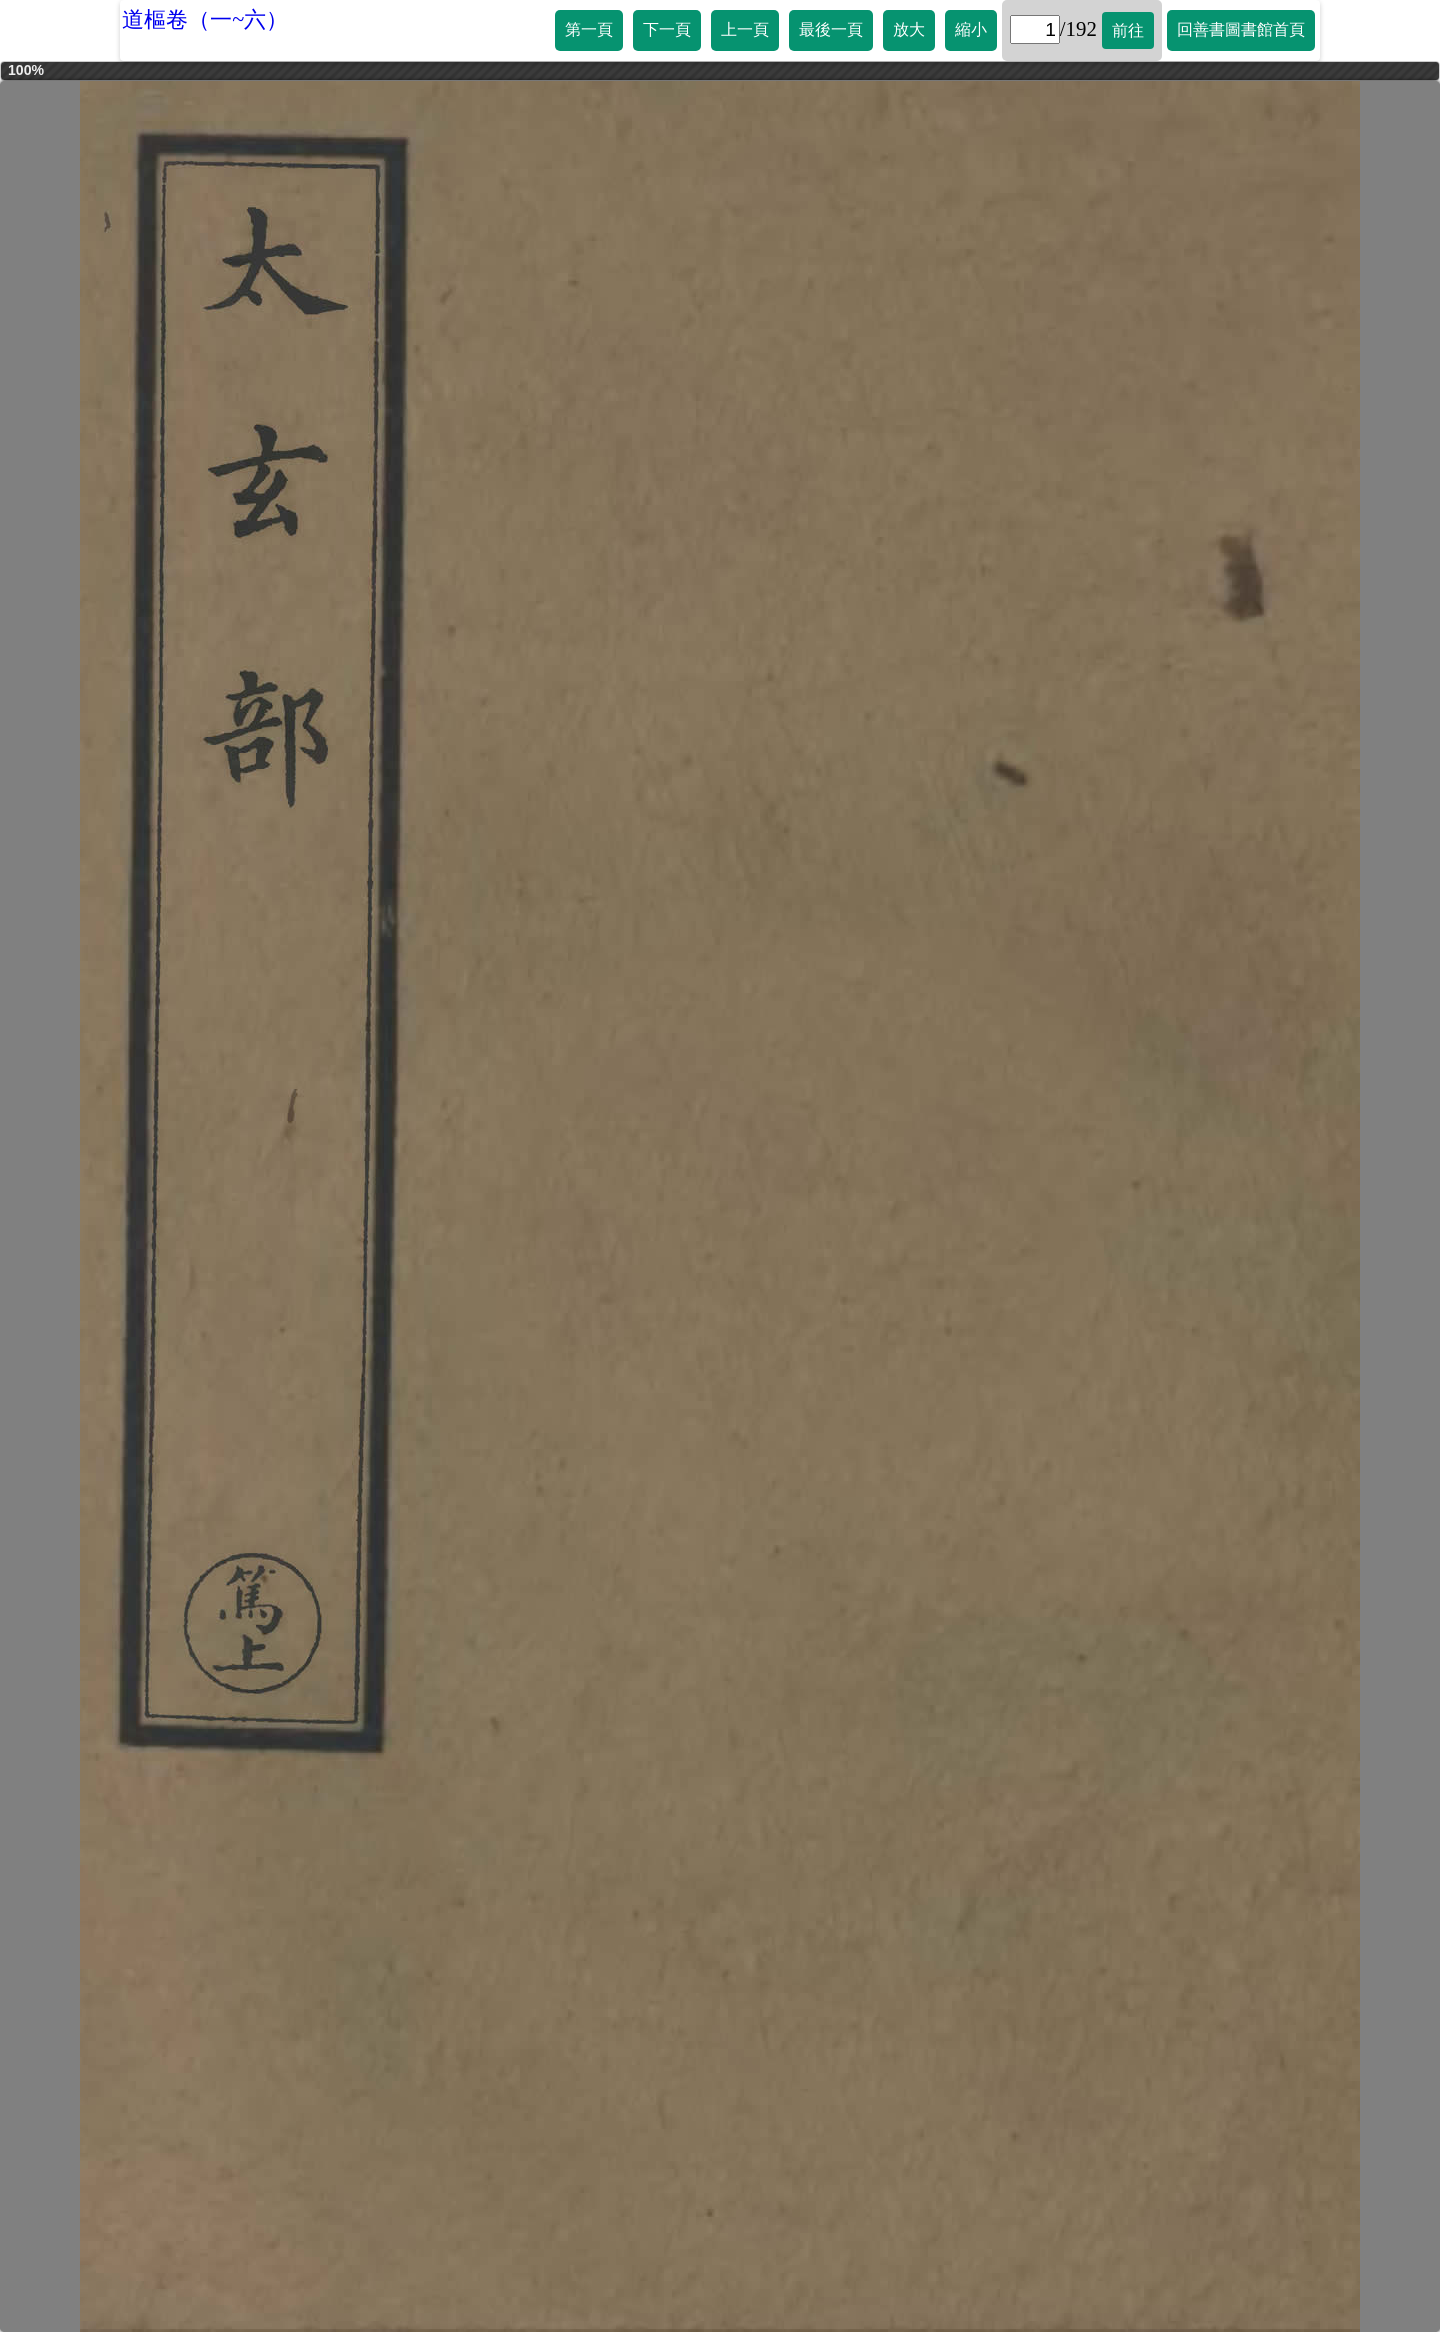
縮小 (971, 29)
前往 (1128, 30)
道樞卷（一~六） (205, 19)
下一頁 (667, 29)
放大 (909, 29)
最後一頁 (831, 29)
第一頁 (589, 29)
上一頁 (745, 29)
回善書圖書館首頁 (1241, 29)
